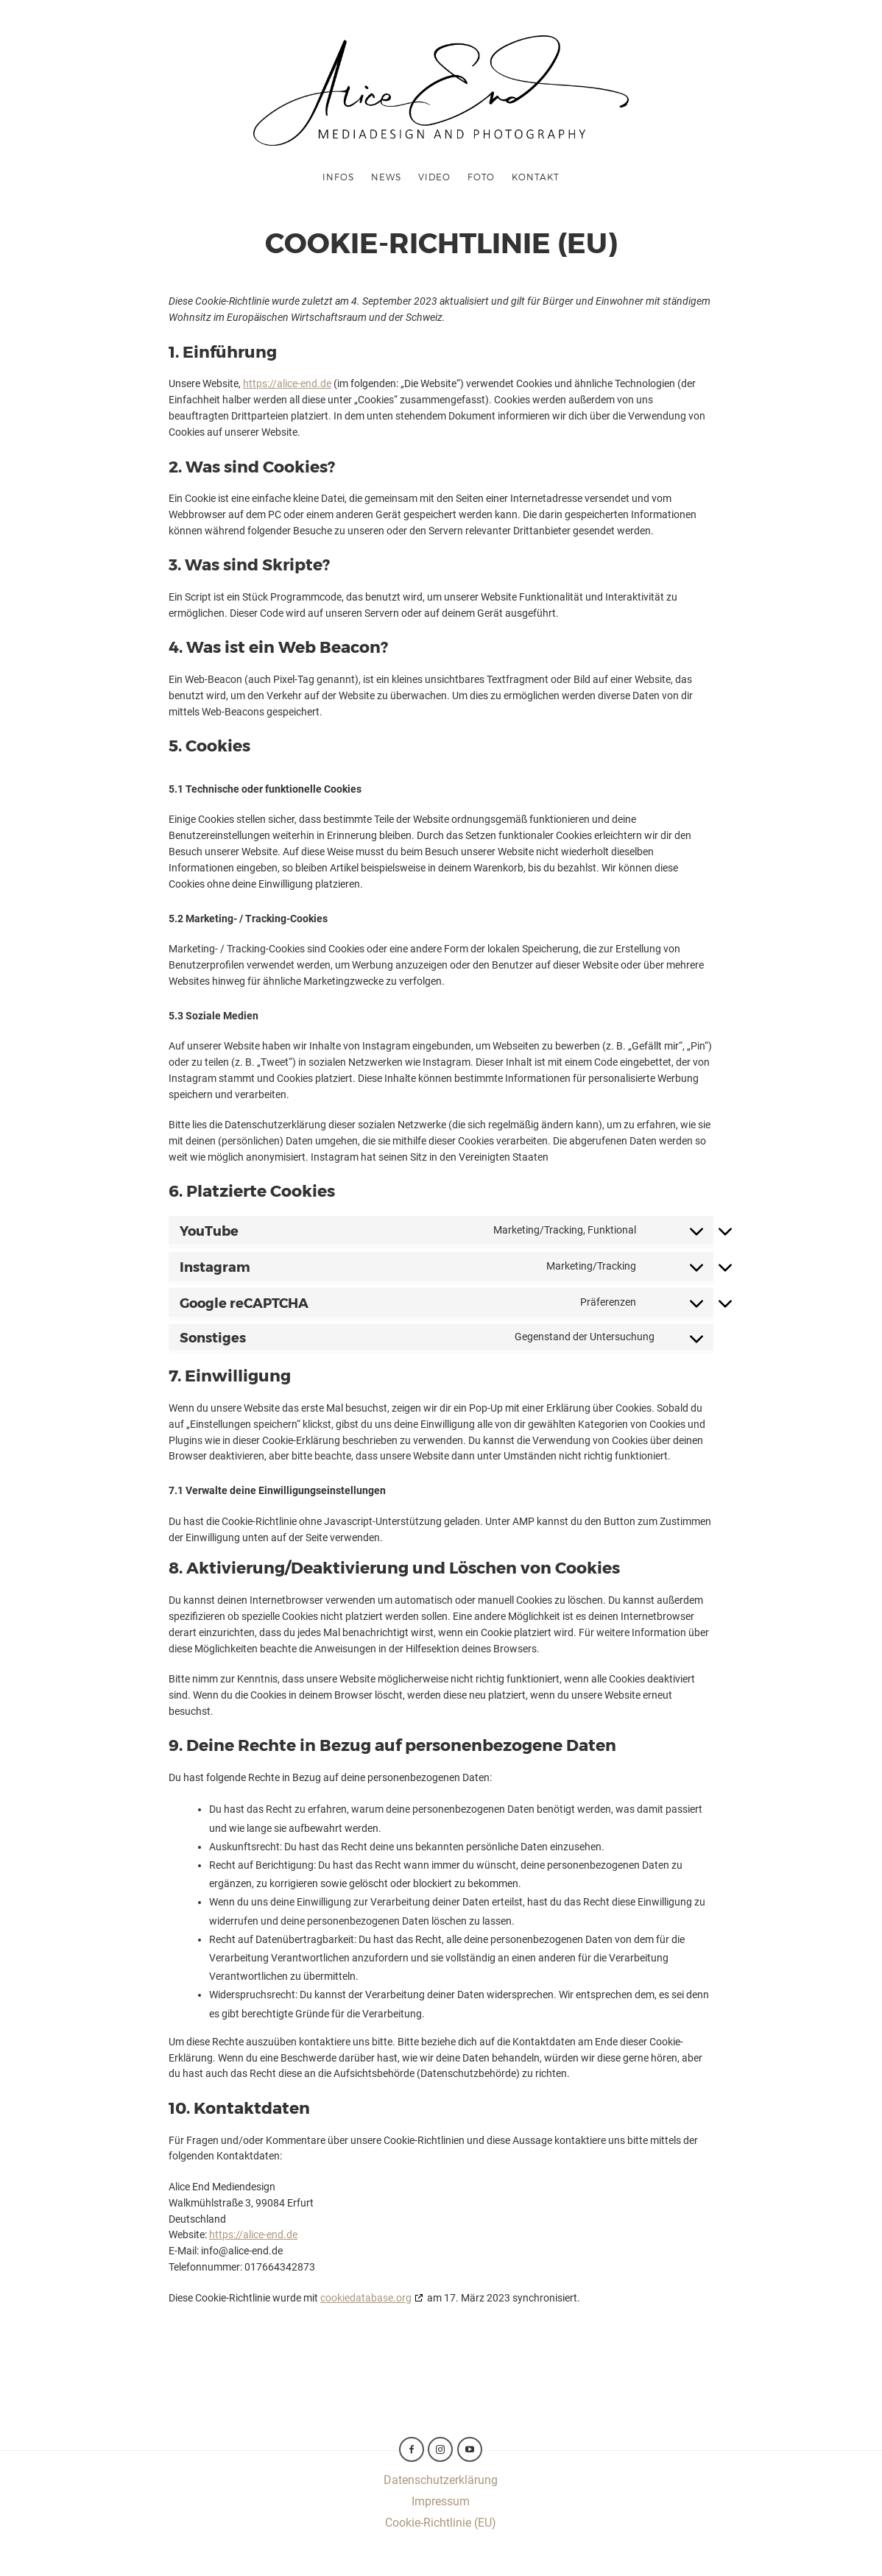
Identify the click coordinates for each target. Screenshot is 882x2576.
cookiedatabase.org (366, 2298)
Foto (481, 176)
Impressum (441, 2501)
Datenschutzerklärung (441, 2480)
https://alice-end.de (287, 383)
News (386, 176)
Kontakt (536, 176)
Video (434, 176)
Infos (338, 176)
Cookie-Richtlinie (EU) (440, 2523)
